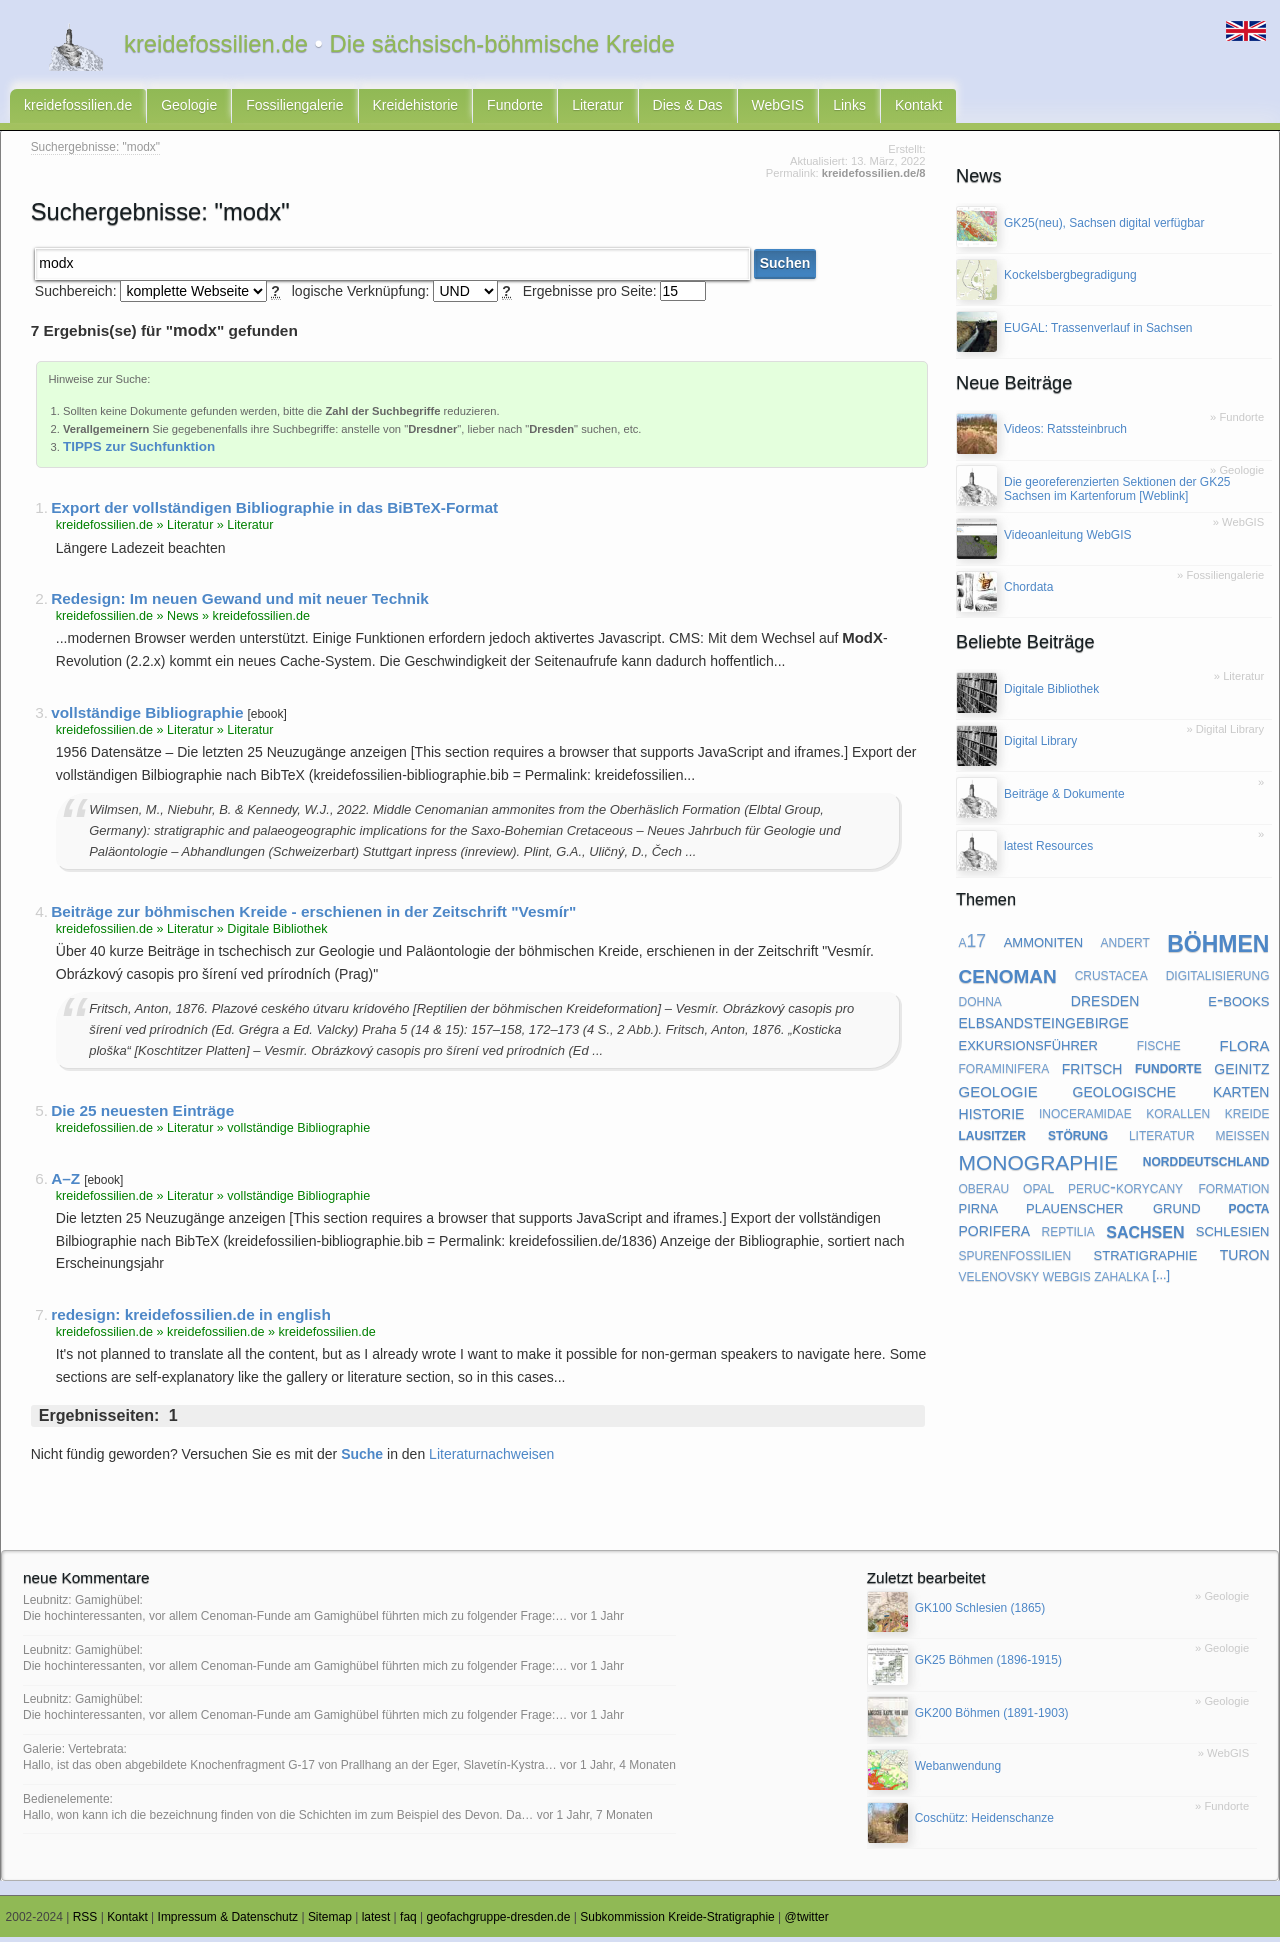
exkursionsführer (1028, 1049)
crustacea (1111, 979)
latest (376, 1922)
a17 (973, 946)
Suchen (785, 269)
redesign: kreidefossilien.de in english (191, 1319)
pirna (979, 1212)
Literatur (597, 108)
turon (1245, 1258)
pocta (1248, 1213)
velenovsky (999, 1280)
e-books (1238, 1004)
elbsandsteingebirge (1044, 1027)
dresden (1105, 1005)
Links (849, 108)
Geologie (189, 108)
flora (1244, 1049)
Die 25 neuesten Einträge (142, 1115)
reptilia (1067, 1235)
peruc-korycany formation (1168, 1192)
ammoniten (1043, 945)
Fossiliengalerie (294, 108)
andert (1125, 946)
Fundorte (515, 108)
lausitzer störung (1034, 1139)
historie (992, 1117)
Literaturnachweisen (491, 1459)
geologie (998, 1095)
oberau (984, 1192)
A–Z (65, 1183)
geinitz (1241, 1072)
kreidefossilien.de (78, 108)
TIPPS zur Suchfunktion (139, 451)
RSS (85, 1922)
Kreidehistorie (416, 108)
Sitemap (330, 1922)
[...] (1161, 1280)
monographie (1039, 1164)
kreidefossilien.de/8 (874, 178)
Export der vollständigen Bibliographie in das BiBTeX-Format (274, 512)
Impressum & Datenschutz (228, 1922)
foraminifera (1004, 1072)
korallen (1178, 1118)
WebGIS (778, 108)
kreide (1247, 1118)
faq (408, 1922)
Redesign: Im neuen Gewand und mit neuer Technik (240, 603)
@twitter (807, 1922)
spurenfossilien (1015, 1259)
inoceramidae (1085, 1118)
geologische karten (1171, 1094)
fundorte (1168, 1072)
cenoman (1008, 978)
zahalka (1121, 1280)
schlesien (1233, 1235)
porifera (995, 1235)
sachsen (1145, 1236)
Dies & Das (688, 108)
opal (1038, 1192)
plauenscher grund (1113, 1212)
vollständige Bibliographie (147, 717)
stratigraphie (1146, 1258)
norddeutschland (1206, 1165)
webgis (1067, 1280)
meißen (1242, 1139)
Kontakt (918, 108)
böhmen (1218, 946)
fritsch (1092, 1072)
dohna (980, 1005)
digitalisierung (1218, 979)
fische (1159, 1050)
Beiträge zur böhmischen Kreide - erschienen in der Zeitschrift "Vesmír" (313, 916)
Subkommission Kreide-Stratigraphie (677, 1922)
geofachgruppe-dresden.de (499, 1922)
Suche (362, 1459)
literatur (1162, 1139)
